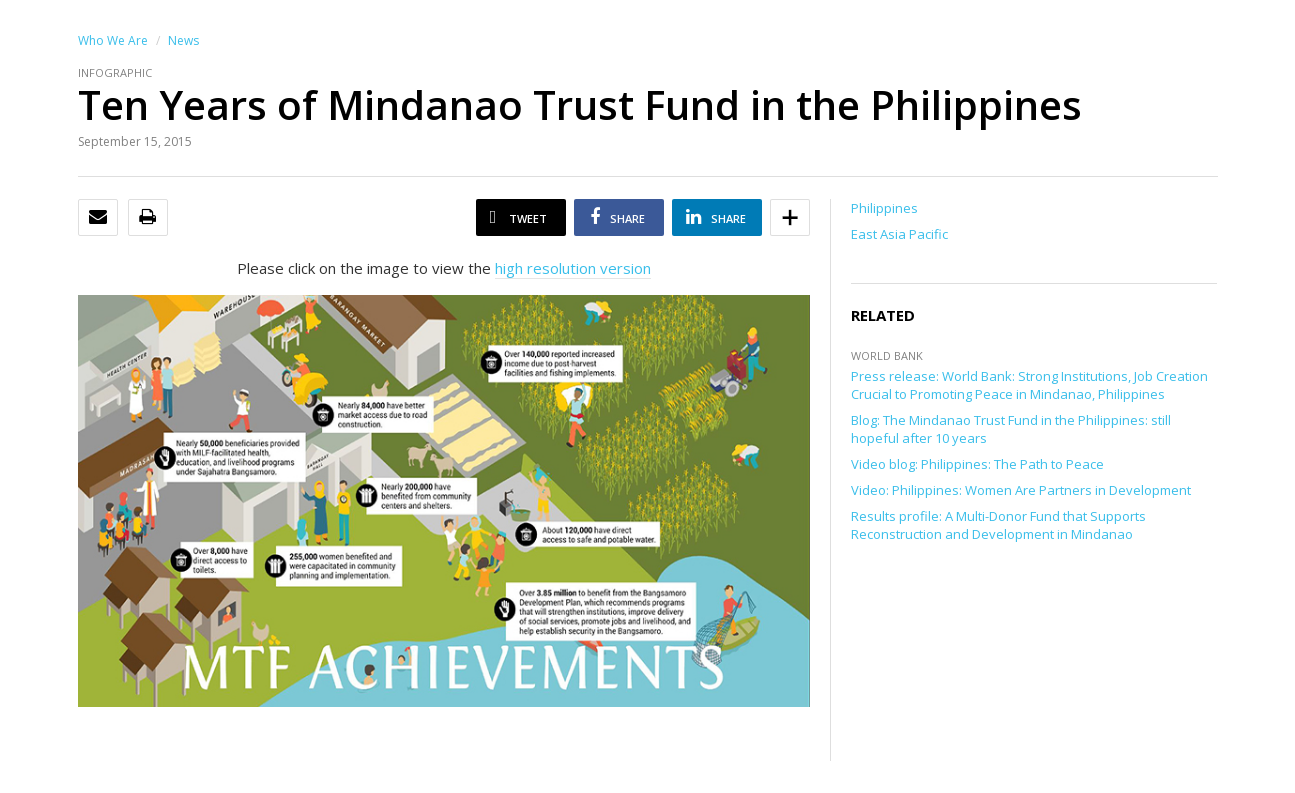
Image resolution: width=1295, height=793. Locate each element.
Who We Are (113, 40)
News (183, 40)
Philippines (884, 208)
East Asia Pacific (899, 234)
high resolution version (573, 268)
